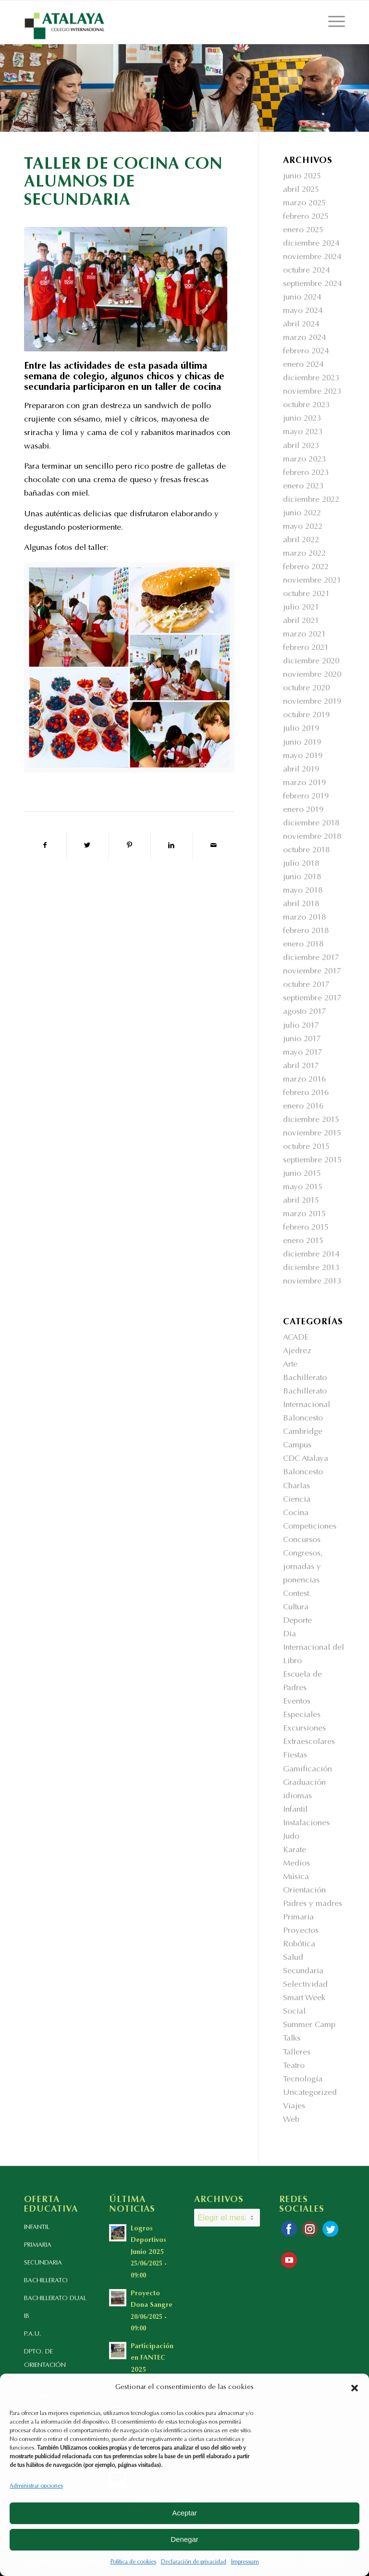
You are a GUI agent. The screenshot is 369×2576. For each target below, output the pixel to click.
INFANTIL (36, 2227)
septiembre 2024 (312, 284)
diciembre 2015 (311, 1120)
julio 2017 (301, 1026)
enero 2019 (303, 810)
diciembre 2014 (311, 1255)
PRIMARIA (37, 2245)
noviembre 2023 (312, 392)
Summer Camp (309, 2025)
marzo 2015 (304, 1214)
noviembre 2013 (312, 1282)
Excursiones (304, 1729)
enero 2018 (303, 945)
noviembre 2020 (312, 675)
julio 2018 (301, 864)
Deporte (297, 1621)
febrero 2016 (306, 1093)
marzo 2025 (304, 203)
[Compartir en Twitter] (88, 845)
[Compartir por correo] (213, 845)
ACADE (295, 1338)
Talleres (296, 2053)
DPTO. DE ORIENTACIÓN (45, 2358)
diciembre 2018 (311, 824)
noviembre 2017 (312, 972)
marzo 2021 (304, 635)
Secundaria (303, 1971)
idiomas (297, 1796)
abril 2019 (301, 770)
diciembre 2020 (311, 662)
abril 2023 (301, 446)
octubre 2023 (306, 405)
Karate (294, 1850)
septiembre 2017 (312, 999)
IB (26, 2316)
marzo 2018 (304, 918)
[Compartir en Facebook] (45, 845)
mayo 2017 (302, 1053)
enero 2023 (303, 487)
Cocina (295, 1513)
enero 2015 (303, 1241)
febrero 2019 (306, 797)
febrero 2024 (306, 352)
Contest (296, 1594)
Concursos (301, 1540)
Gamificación (307, 1770)
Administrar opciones (36, 2486)
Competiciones (309, 1527)
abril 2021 (301, 621)
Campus (297, 1446)
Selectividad (305, 1985)
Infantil (295, 1810)
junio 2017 (302, 1039)
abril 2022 (301, 540)
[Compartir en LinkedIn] (172, 845)
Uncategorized (310, 2093)
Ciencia (296, 1500)
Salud (293, 1958)
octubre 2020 (306, 688)
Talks (291, 2039)
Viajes (294, 2107)
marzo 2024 (304, 338)
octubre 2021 (306, 594)
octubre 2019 (306, 715)
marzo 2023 (304, 460)
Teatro (294, 2066)
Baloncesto (303, 1419)
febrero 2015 (306, 1228)
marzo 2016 (304, 1080)
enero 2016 (303, 1107)
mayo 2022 (302, 527)
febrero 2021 (306, 648)
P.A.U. (32, 2334)
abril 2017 (301, 1066)
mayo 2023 (302, 432)
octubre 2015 (306, 1147)
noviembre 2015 (312, 1134)
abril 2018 (301, 904)
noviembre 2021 (312, 581)
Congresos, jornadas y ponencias (303, 1567)
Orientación (304, 1891)
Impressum (245, 2562)
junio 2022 (302, 514)
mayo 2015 (302, 1187)
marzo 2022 (304, 554)
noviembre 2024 (312, 257)
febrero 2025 (306, 217)
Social (294, 2012)
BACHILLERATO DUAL (55, 2298)
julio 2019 (301, 729)
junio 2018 (302, 877)
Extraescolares (309, 1742)
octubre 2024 (306, 271)
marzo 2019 (304, 783)
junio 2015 (302, 1174)
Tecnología (302, 2080)
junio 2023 (302, 419)
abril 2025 (301, 190)
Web (291, 2120)
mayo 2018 (302, 891)
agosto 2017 (304, 1012)
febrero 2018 (306, 931)
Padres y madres (312, 1904)
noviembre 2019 (312, 702)
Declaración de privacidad (193, 2562)
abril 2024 (301, 325)
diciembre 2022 (311, 500)
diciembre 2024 (311, 244)
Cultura (295, 1608)
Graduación (304, 1783)
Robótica (299, 1945)
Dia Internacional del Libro (313, 1648)
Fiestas (295, 1756)
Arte (290, 1365)
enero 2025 (303, 230)
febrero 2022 (306, 567)
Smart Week (304, 1998)
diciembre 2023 (311, 378)
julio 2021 (301, 608)
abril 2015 (301, 1201)
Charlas (296, 1486)
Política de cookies (133, 2562)
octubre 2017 (306, 985)
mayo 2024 (302, 311)
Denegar (184, 2539)
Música (296, 1877)
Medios (296, 1864)
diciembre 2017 (311, 958)
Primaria (298, 1918)
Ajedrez (297, 1351)
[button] (354, 2388)
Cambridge (302, 1432)
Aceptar (184, 2513)
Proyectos (301, 1931)
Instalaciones (306, 1823)
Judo (291, 1837)
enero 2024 (303, 365)
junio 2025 (302, 177)
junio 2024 (302, 298)
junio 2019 (302, 743)
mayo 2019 (302, 756)
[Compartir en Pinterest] (129, 845)
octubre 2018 (306, 850)
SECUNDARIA (43, 2263)
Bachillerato (305, 1378)
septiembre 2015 (312, 1161)
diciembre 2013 (311, 1268)
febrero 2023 (306, 473)
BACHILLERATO (46, 2280)
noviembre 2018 (312, 837)
